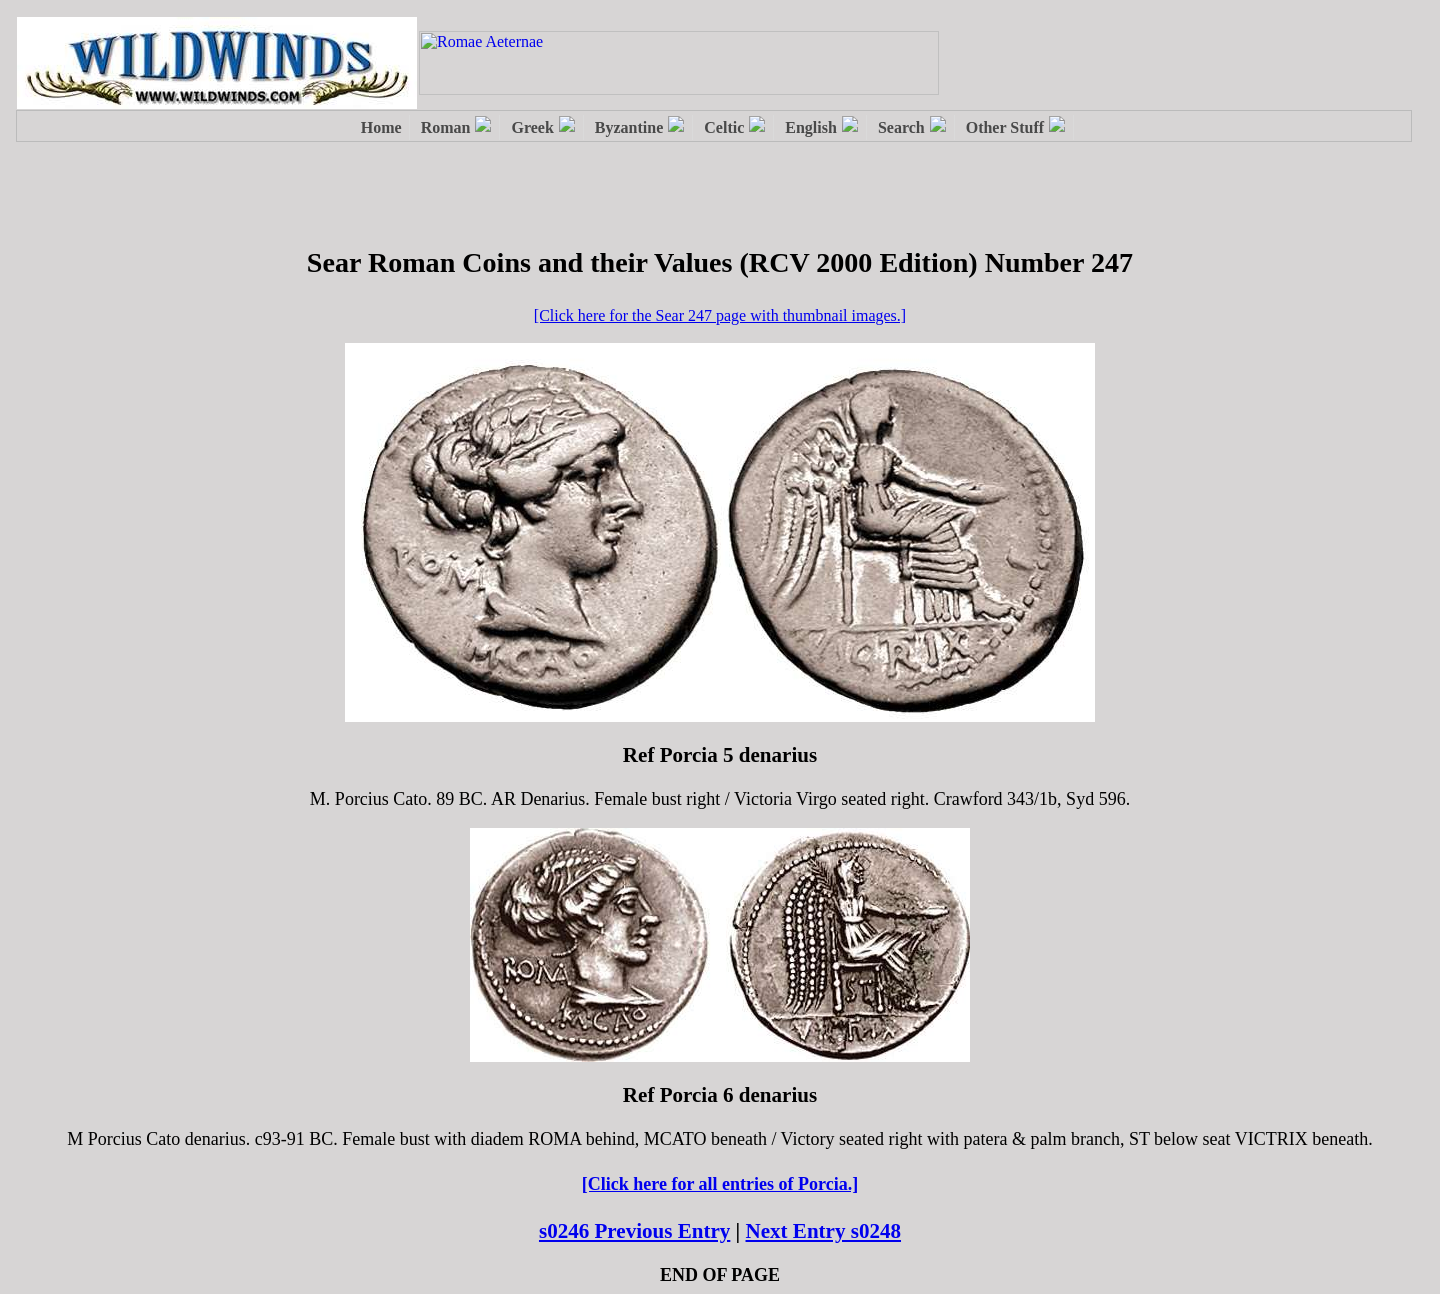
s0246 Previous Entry (634, 1231)
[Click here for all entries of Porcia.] (720, 1184)
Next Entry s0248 (824, 1231)
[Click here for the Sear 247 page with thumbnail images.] (720, 315)
